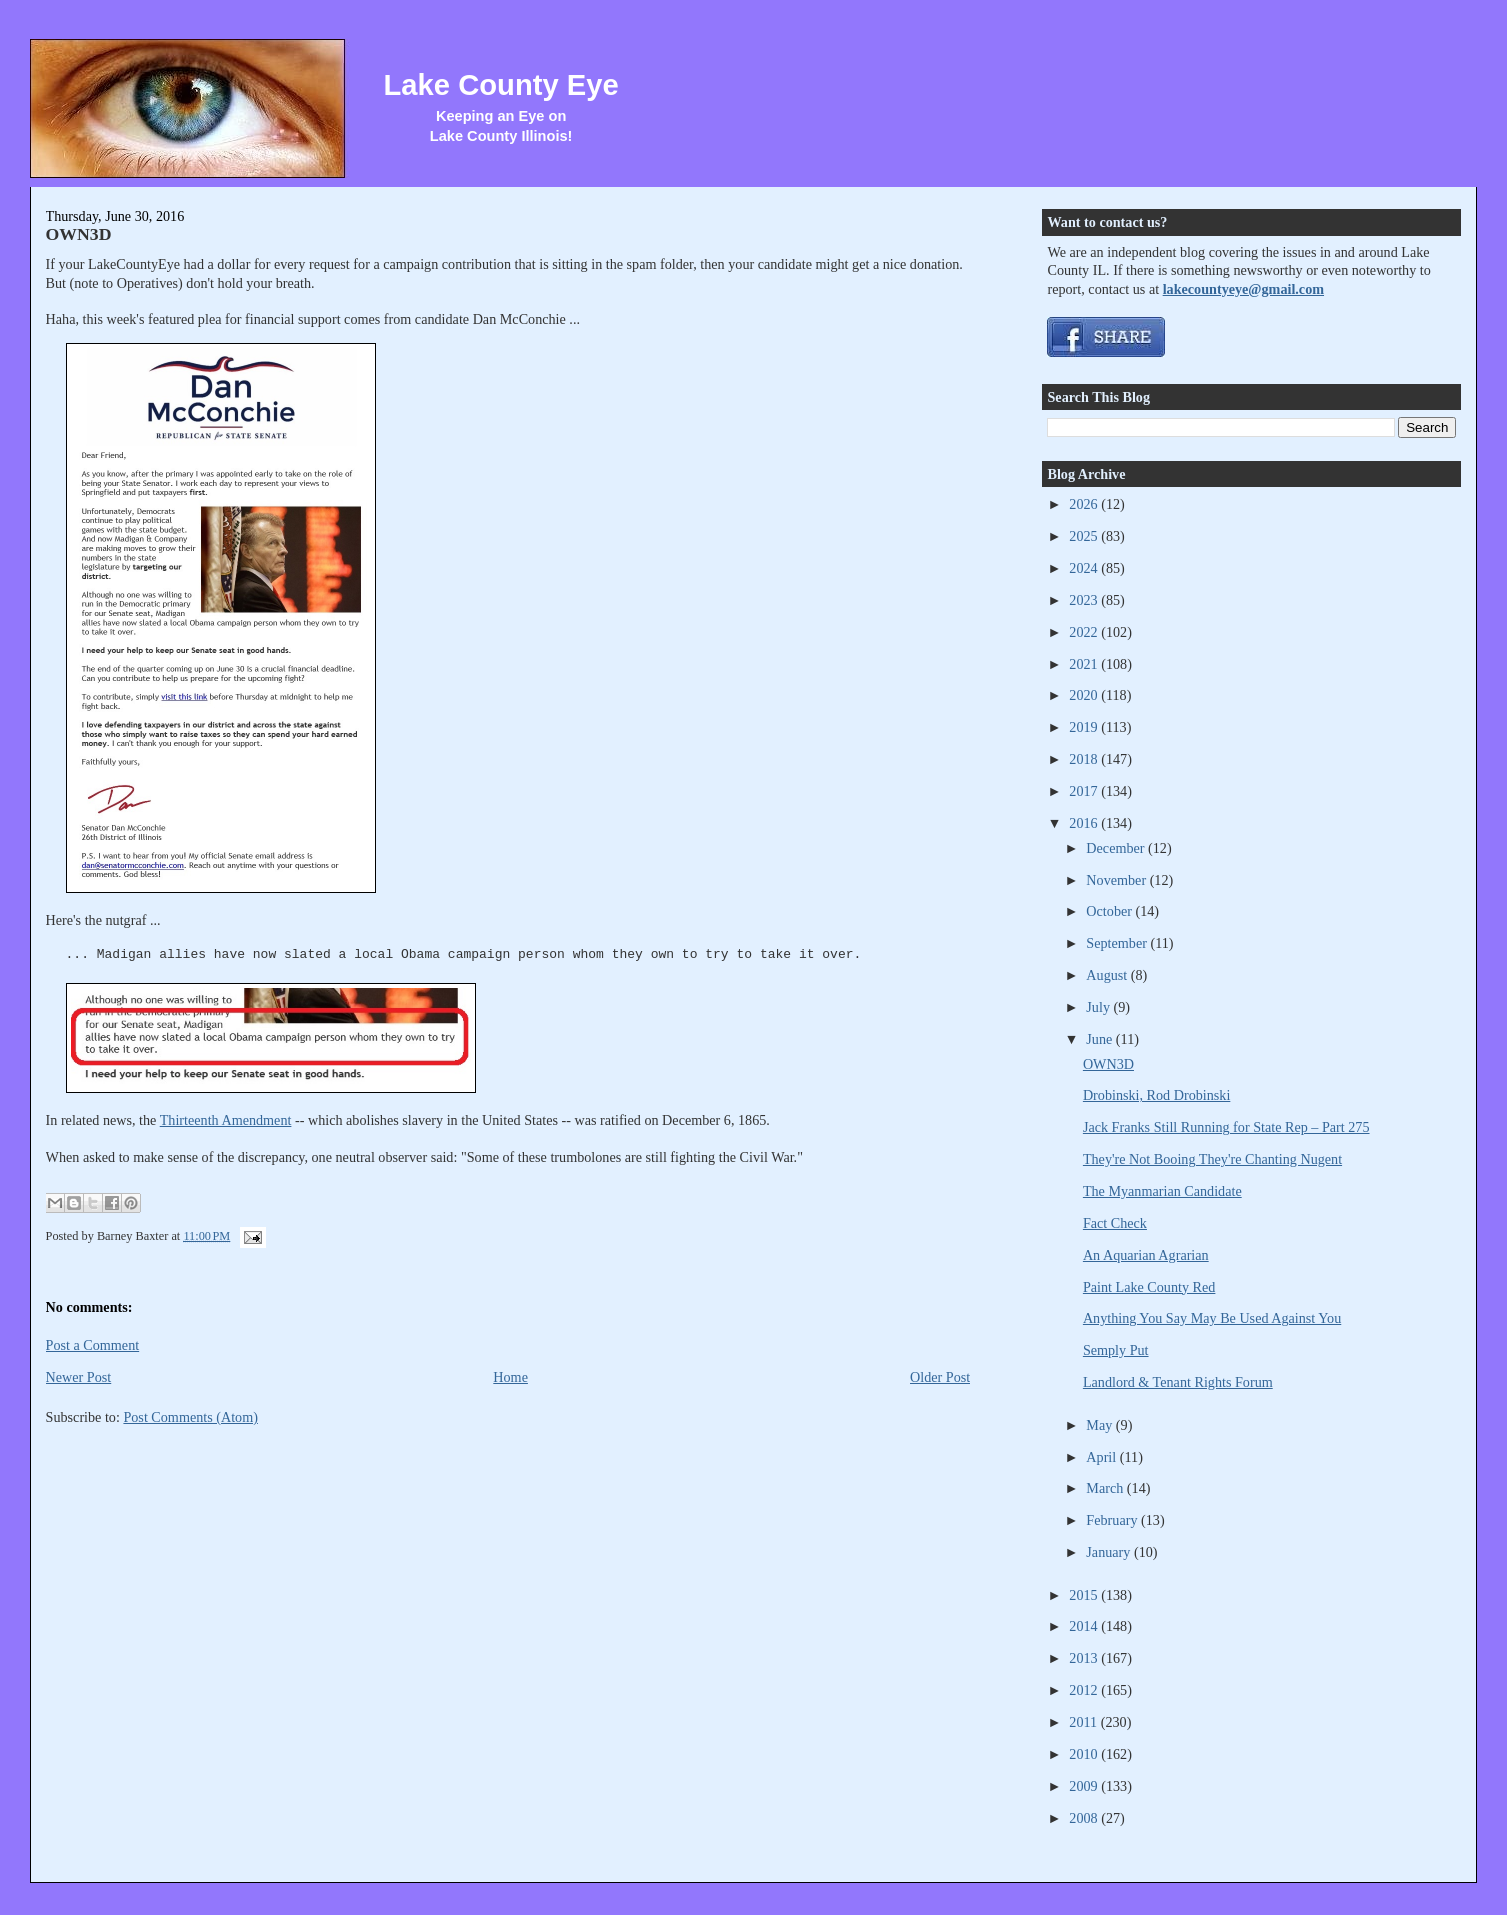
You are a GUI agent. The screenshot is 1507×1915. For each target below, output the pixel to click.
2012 (1085, 1690)
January (1110, 1552)
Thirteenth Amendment (226, 1120)
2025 (1085, 536)
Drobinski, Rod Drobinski (1156, 1095)
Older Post (940, 1377)
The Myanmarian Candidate (1162, 1191)
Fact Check (1115, 1223)
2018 (1085, 759)
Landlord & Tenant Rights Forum (1178, 1382)
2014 (1085, 1626)
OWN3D (79, 234)
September (1118, 943)
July (1099, 1007)
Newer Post (79, 1377)
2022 (1085, 632)
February (1113, 1520)
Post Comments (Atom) (190, 1417)
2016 (1085, 823)
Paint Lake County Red (1149, 1287)
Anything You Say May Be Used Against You (1212, 1318)
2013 (1085, 1658)
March (1106, 1488)
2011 (1084, 1722)
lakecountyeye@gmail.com (1243, 289)
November (1117, 880)
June (1101, 1039)
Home (510, 1377)
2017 (1085, 791)
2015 (1085, 1595)
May (1101, 1425)
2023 (1085, 600)
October (1110, 911)
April (1102, 1457)
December (1117, 848)
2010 (1085, 1754)
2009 (1085, 1786)
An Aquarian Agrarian (1146, 1255)
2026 (1085, 504)
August (1108, 975)
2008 (1085, 1818)
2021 (1085, 664)
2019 (1085, 727)
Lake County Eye (501, 85)
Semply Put (1116, 1350)
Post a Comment (93, 1345)
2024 (1085, 568)
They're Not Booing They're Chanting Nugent (1212, 1159)
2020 (1085, 695)
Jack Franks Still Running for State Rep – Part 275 (1226, 1127)
